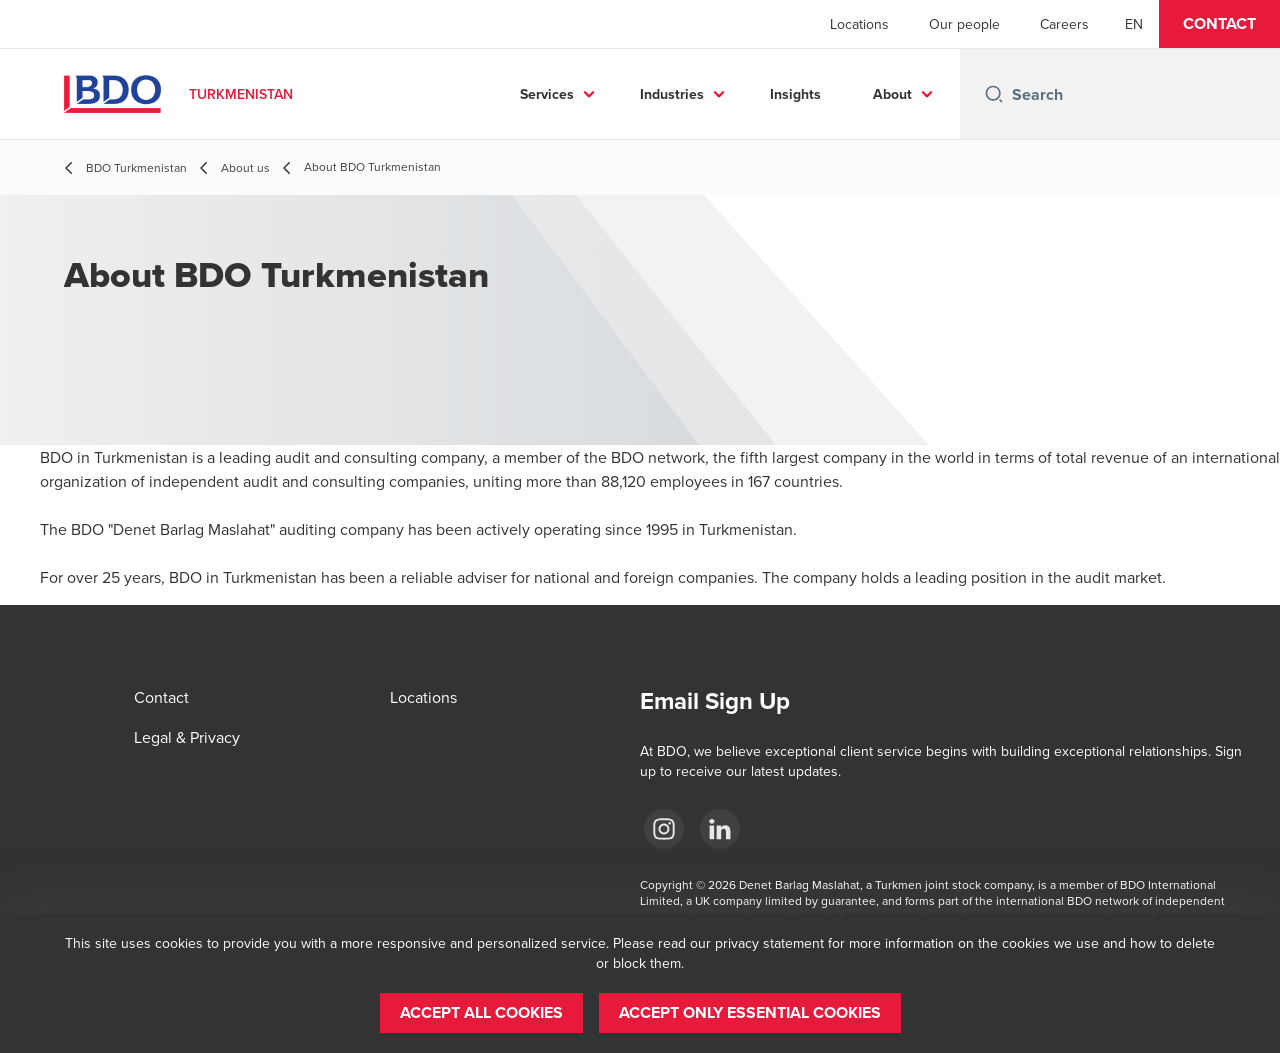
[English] (1134, 24)
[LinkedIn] (720, 829)
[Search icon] (994, 94)
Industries (672, 94)
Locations (859, 24)
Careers (1064, 24)
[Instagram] (664, 829)
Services (547, 94)
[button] (1219, 24)
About (892, 94)
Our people (964, 24)
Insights (795, 94)
